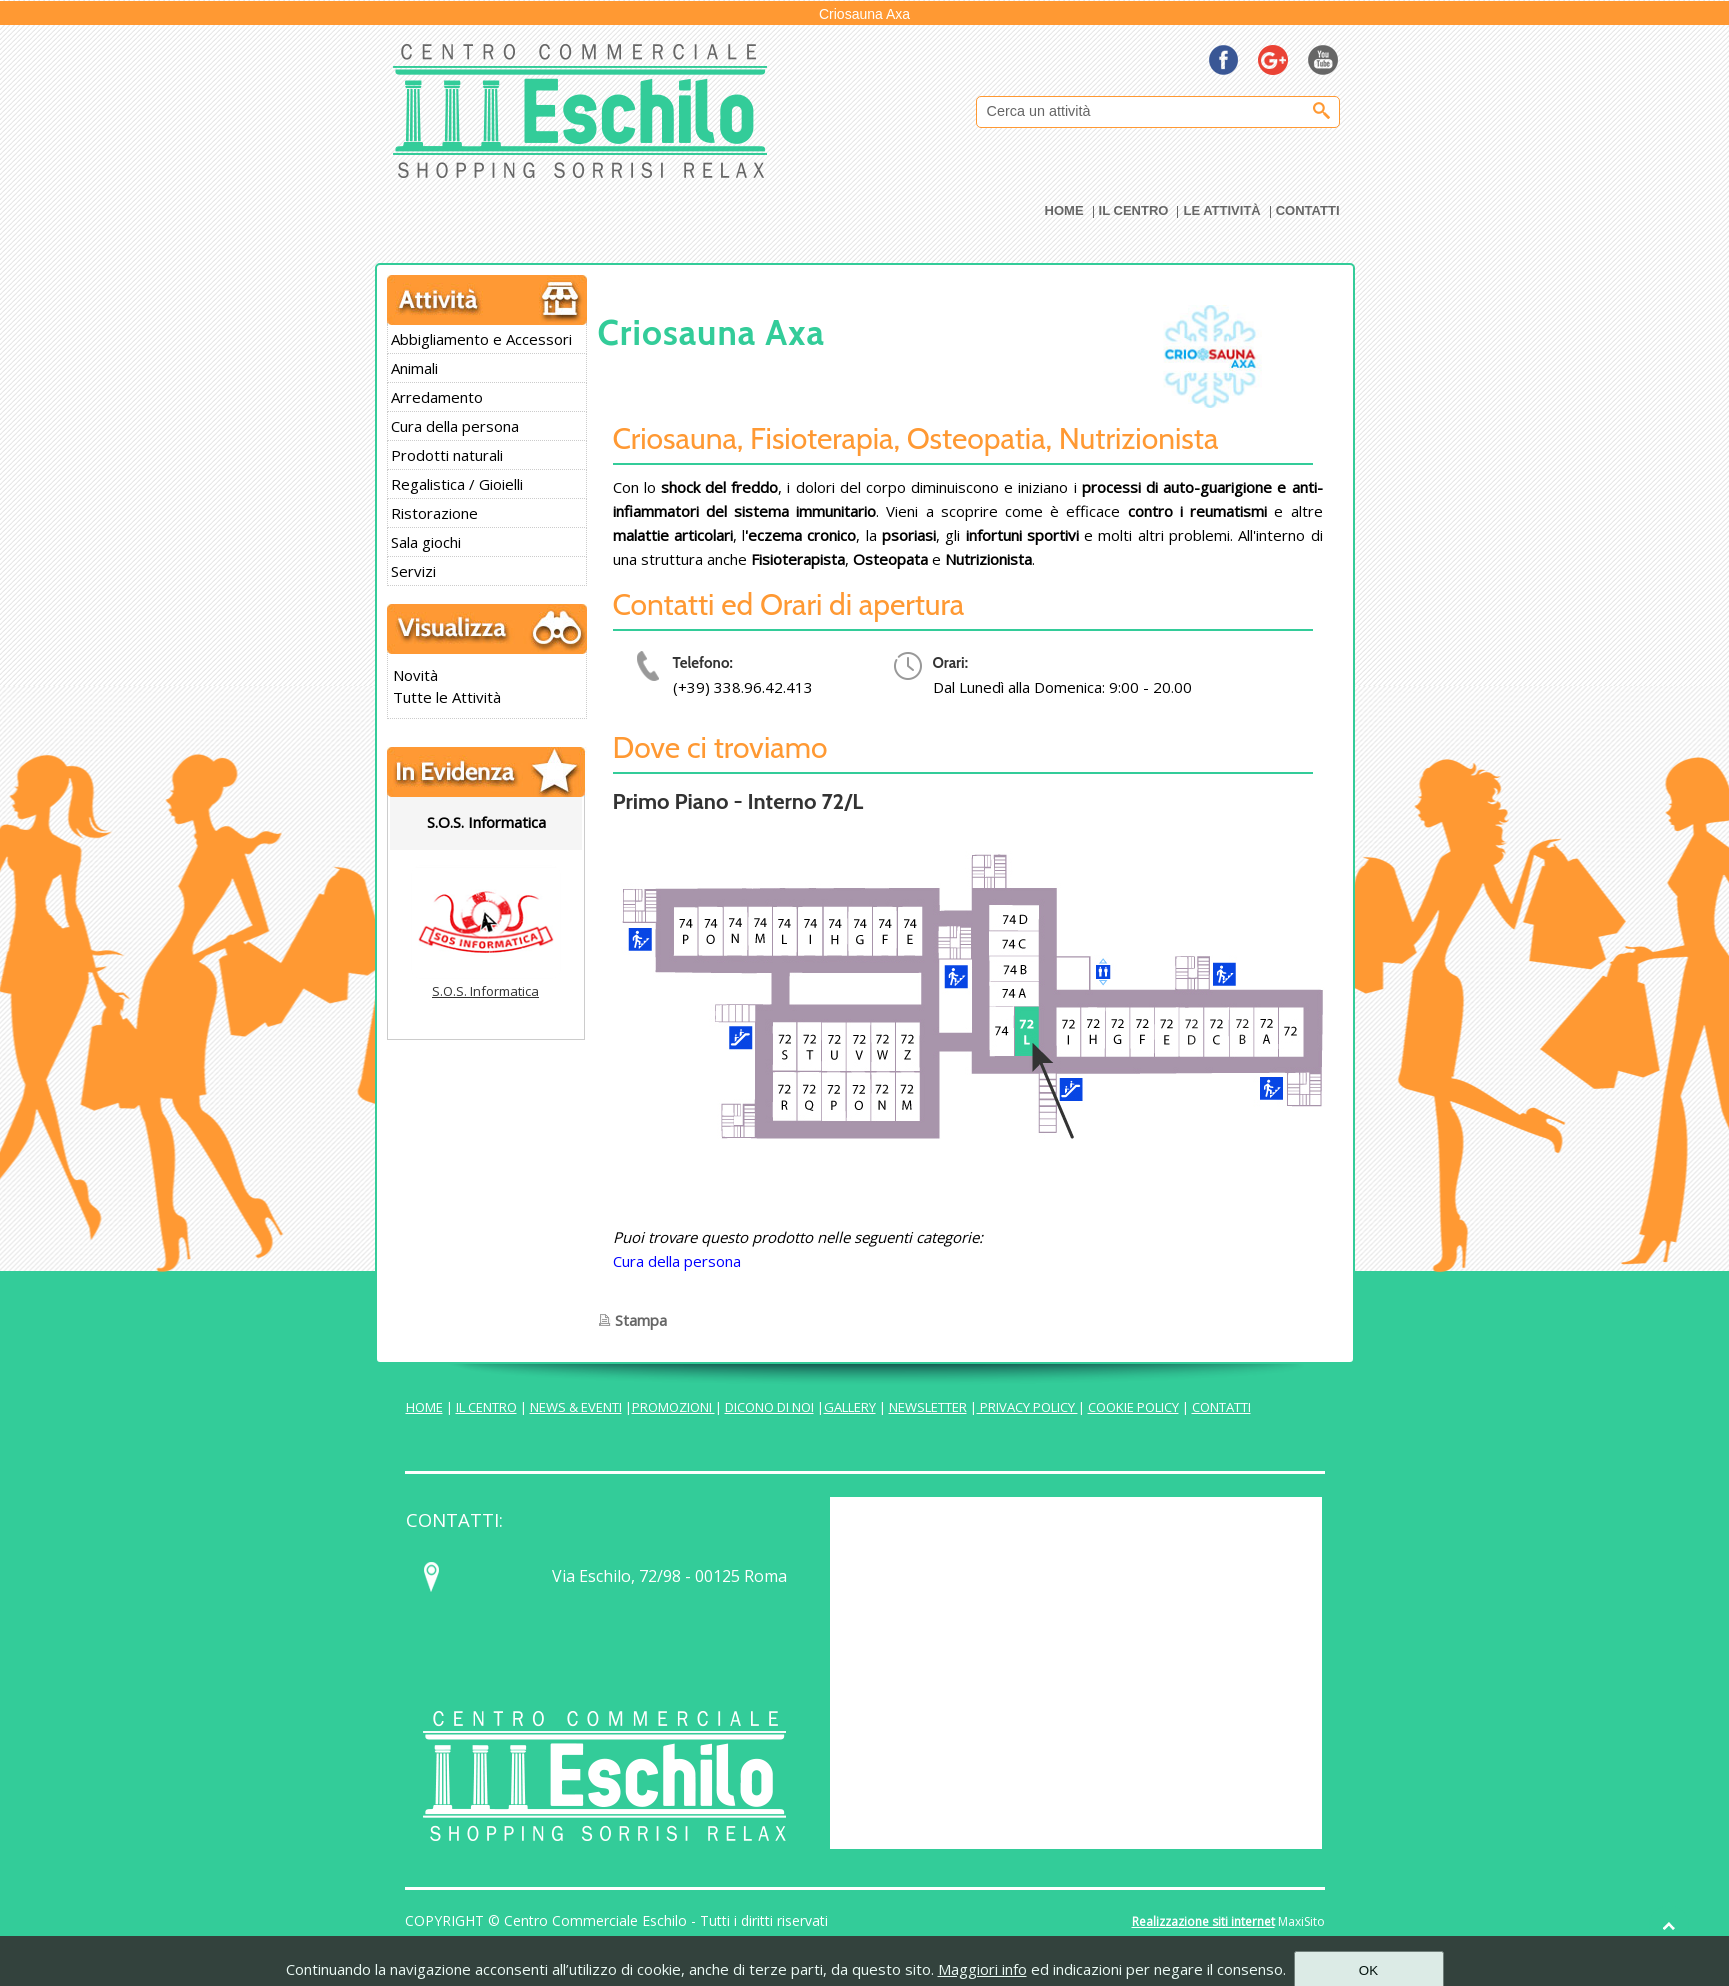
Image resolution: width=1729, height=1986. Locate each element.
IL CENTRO (486, 1407)
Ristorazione (434, 513)
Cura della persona (455, 426)
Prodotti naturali (447, 455)
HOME (424, 1407)
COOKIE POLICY (1133, 1407)
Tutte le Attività (447, 697)
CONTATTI (1221, 1407)
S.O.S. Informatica (485, 991)
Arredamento (437, 397)
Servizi (413, 571)
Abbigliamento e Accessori (481, 339)
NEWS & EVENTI (576, 1407)
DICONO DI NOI (769, 1407)
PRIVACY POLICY (1027, 1407)
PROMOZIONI (673, 1407)
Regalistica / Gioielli (457, 484)
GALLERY (850, 1407)
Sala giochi (426, 542)
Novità (415, 675)
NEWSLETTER (928, 1407)
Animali (414, 368)
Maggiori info (982, 1969)
